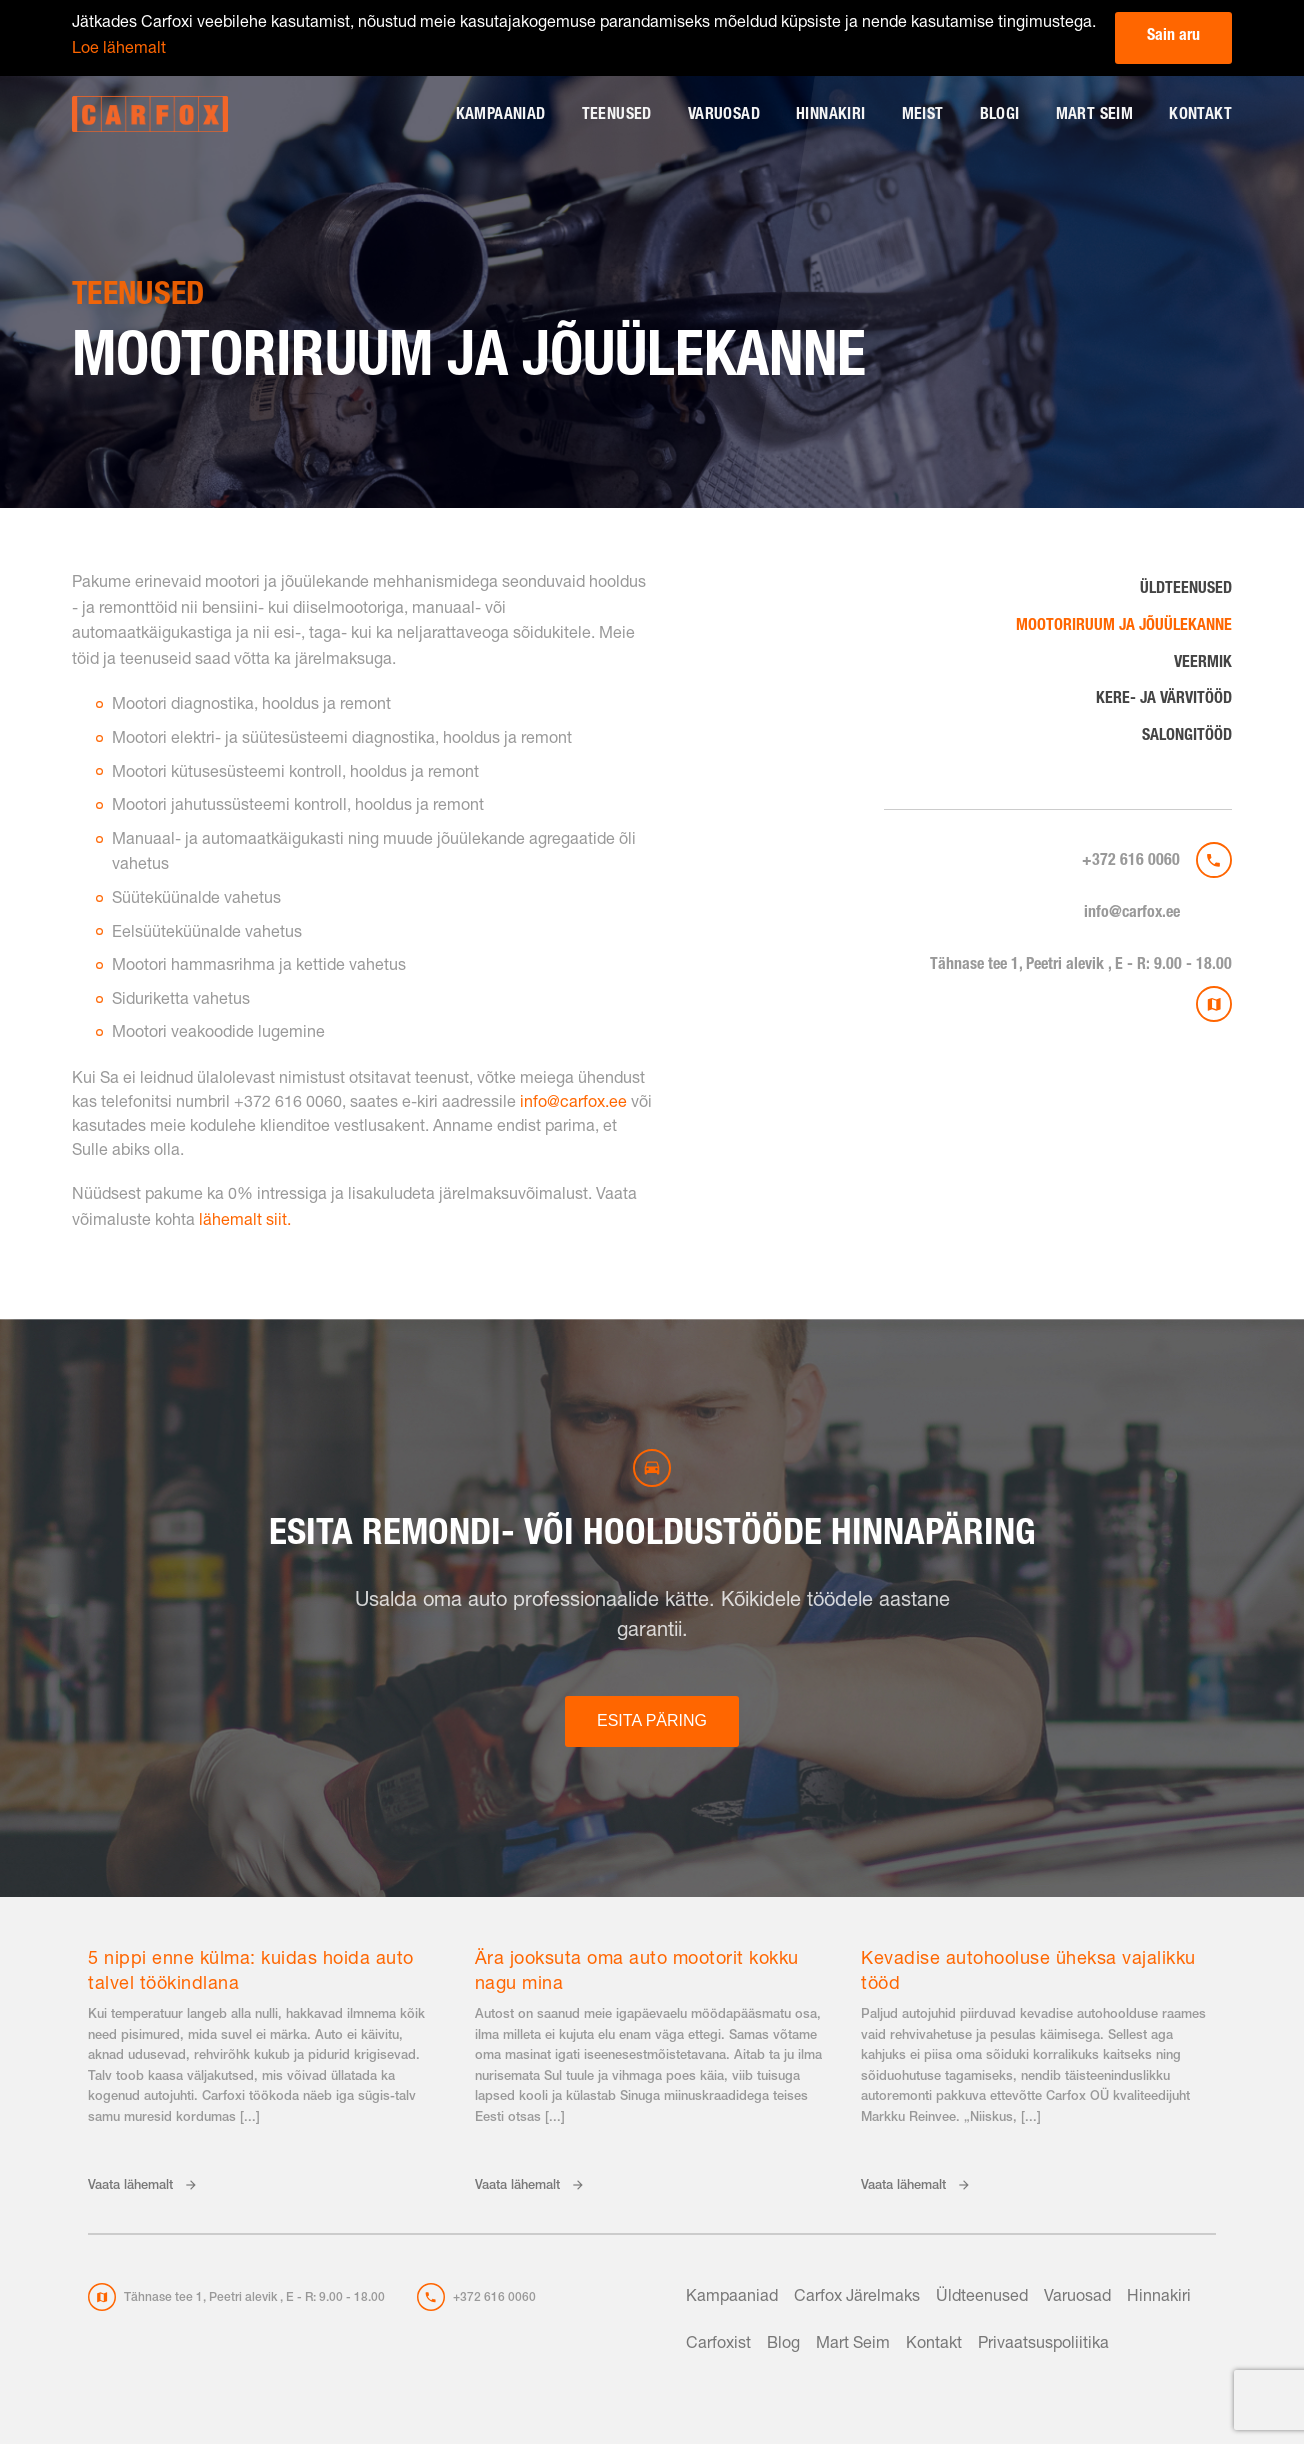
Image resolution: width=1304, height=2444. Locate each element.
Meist (923, 116)
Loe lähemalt (119, 50)
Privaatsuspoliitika (1043, 2345)
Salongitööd (1187, 737)
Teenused (617, 116)
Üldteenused (1186, 590)
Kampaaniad (501, 116)
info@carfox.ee (1132, 914)
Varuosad (724, 116)
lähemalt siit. (245, 1222)
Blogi (1000, 116)
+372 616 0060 (1131, 862)
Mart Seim (1095, 116)
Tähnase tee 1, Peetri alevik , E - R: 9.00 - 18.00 (1081, 966)
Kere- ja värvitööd (1164, 700)
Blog (783, 2345)
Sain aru (1173, 37)
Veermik (1203, 664)
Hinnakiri (831, 116)
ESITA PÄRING (652, 1720)
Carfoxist (718, 2345)
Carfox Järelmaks (857, 2298)
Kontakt (1200, 116)
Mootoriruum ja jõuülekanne (1124, 627)
